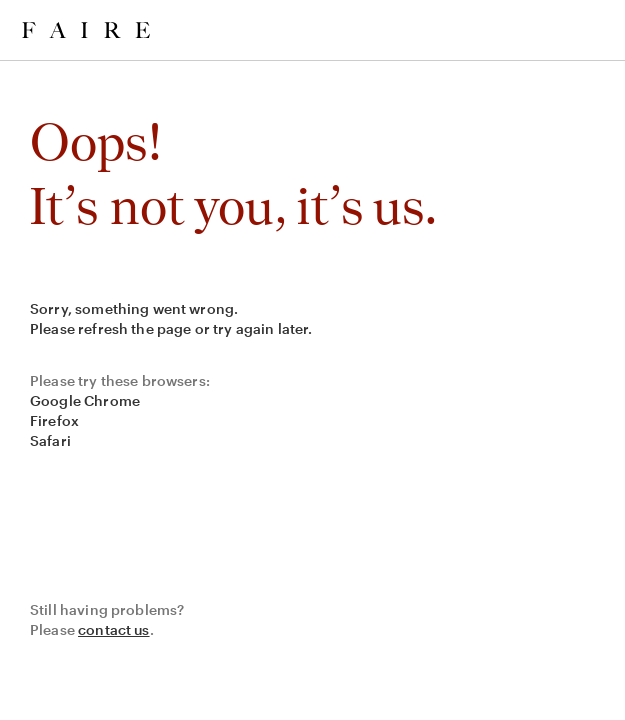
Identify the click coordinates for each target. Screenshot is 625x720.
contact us (114, 629)
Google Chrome (85, 400)
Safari (50, 440)
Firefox (54, 420)
